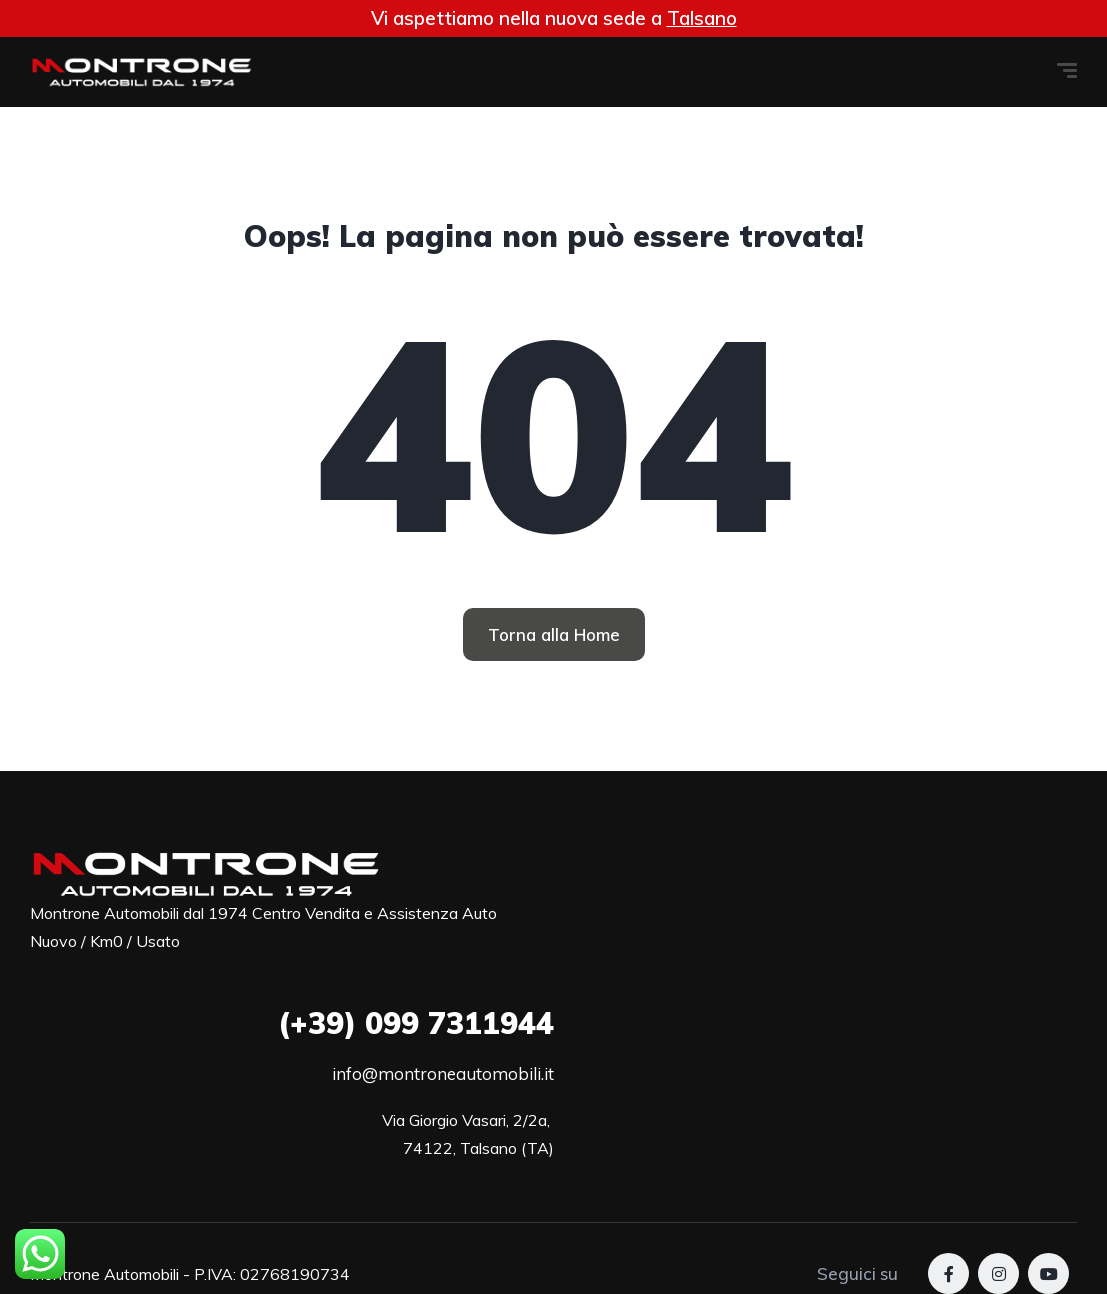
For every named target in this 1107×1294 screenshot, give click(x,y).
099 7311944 (416, 1023)
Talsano (702, 18)
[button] (554, 634)
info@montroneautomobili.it (443, 1073)
